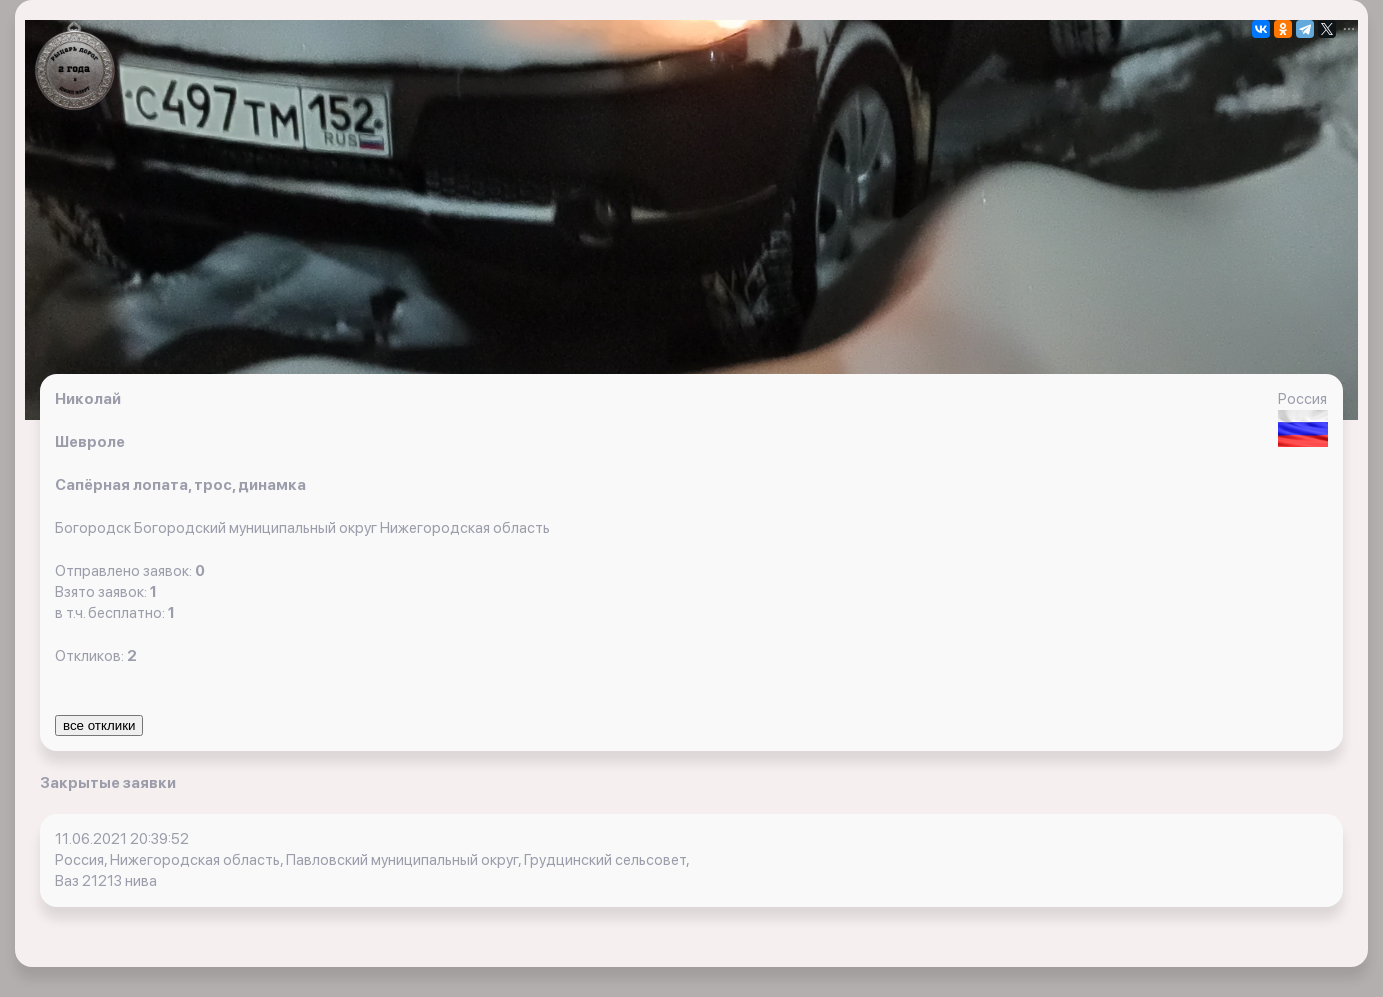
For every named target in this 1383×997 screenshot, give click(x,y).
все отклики (99, 725)
